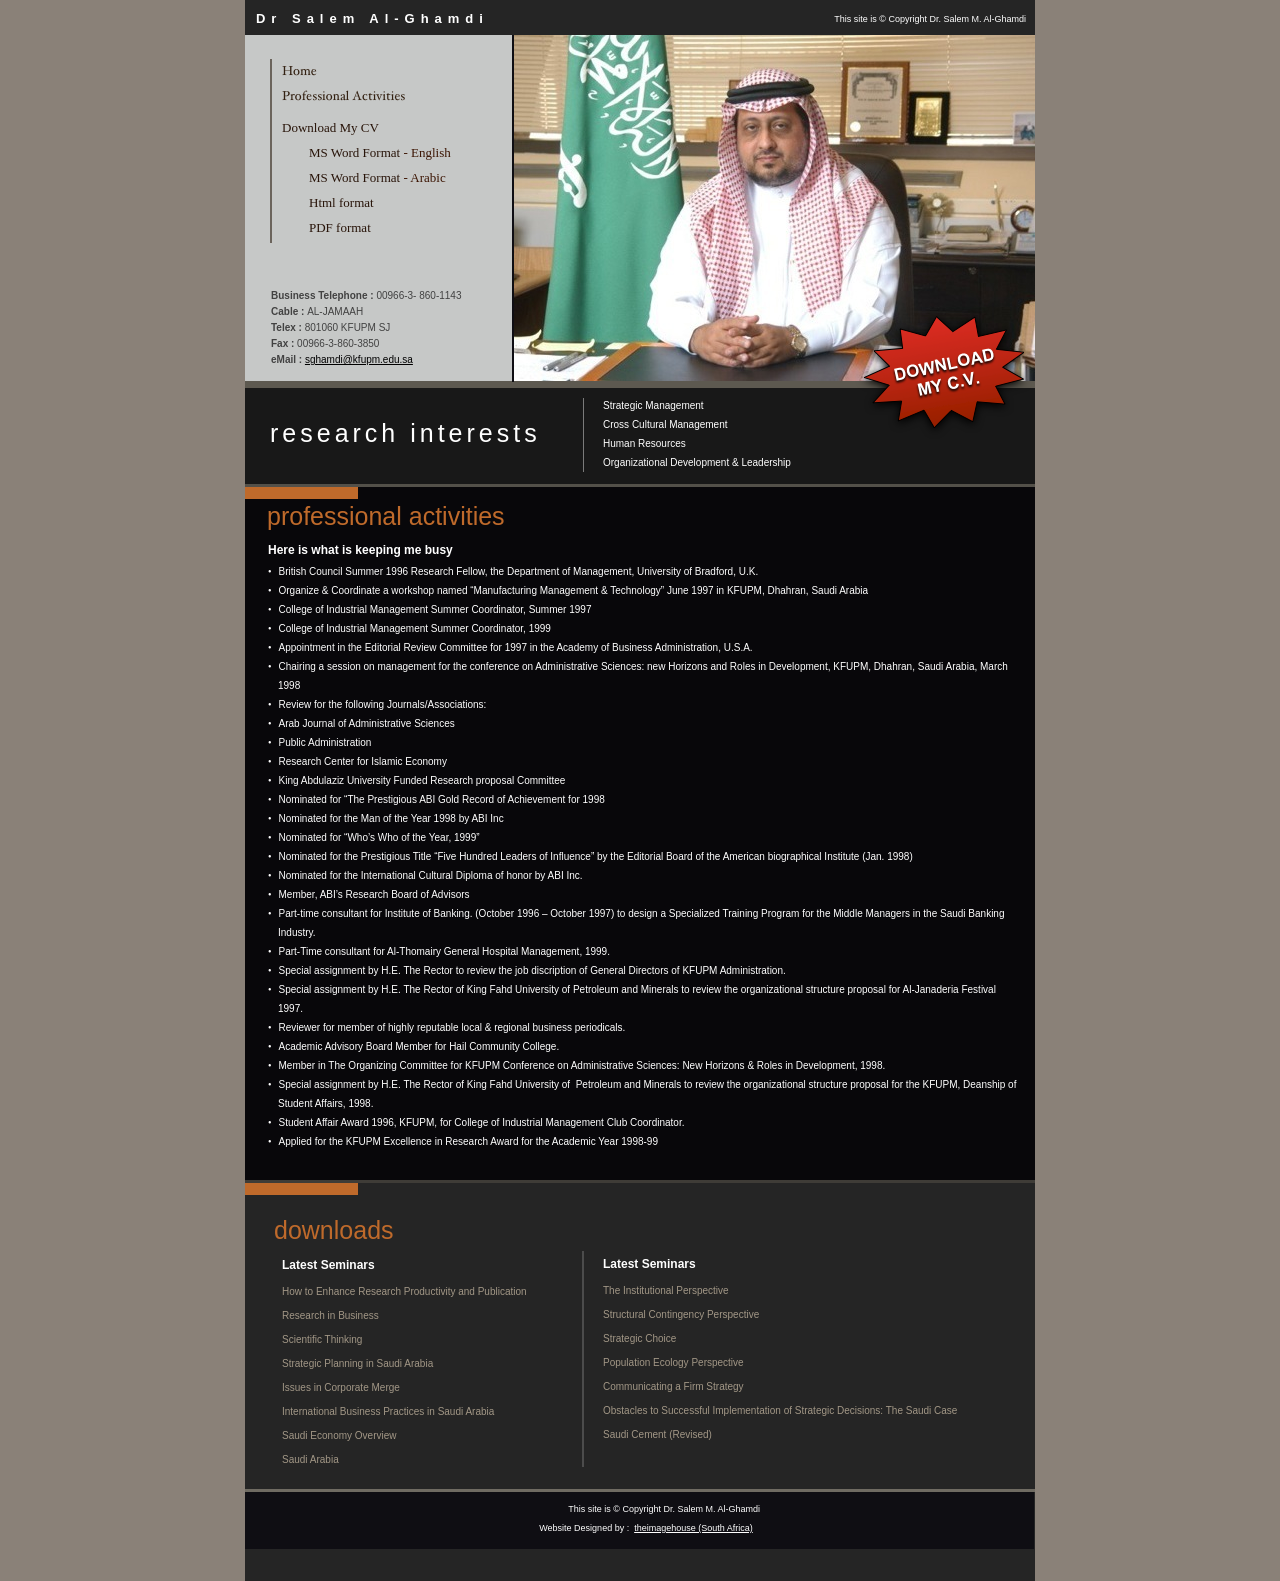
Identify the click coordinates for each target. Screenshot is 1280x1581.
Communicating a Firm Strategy (673, 1386)
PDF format (340, 227)
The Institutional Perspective (666, 1290)
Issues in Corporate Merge (341, 1387)
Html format (341, 202)
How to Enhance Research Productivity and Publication (404, 1291)
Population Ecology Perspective (673, 1362)
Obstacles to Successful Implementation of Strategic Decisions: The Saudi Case (780, 1410)
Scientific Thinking (322, 1339)
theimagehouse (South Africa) (693, 1528)
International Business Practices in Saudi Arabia (388, 1411)
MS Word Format (354, 152)
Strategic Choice (639, 1338)
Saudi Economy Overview (339, 1435)
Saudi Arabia (310, 1459)
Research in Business (330, 1315)
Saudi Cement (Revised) (657, 1434)
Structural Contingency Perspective (681, 1314)
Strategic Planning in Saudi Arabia (357, 1363)
